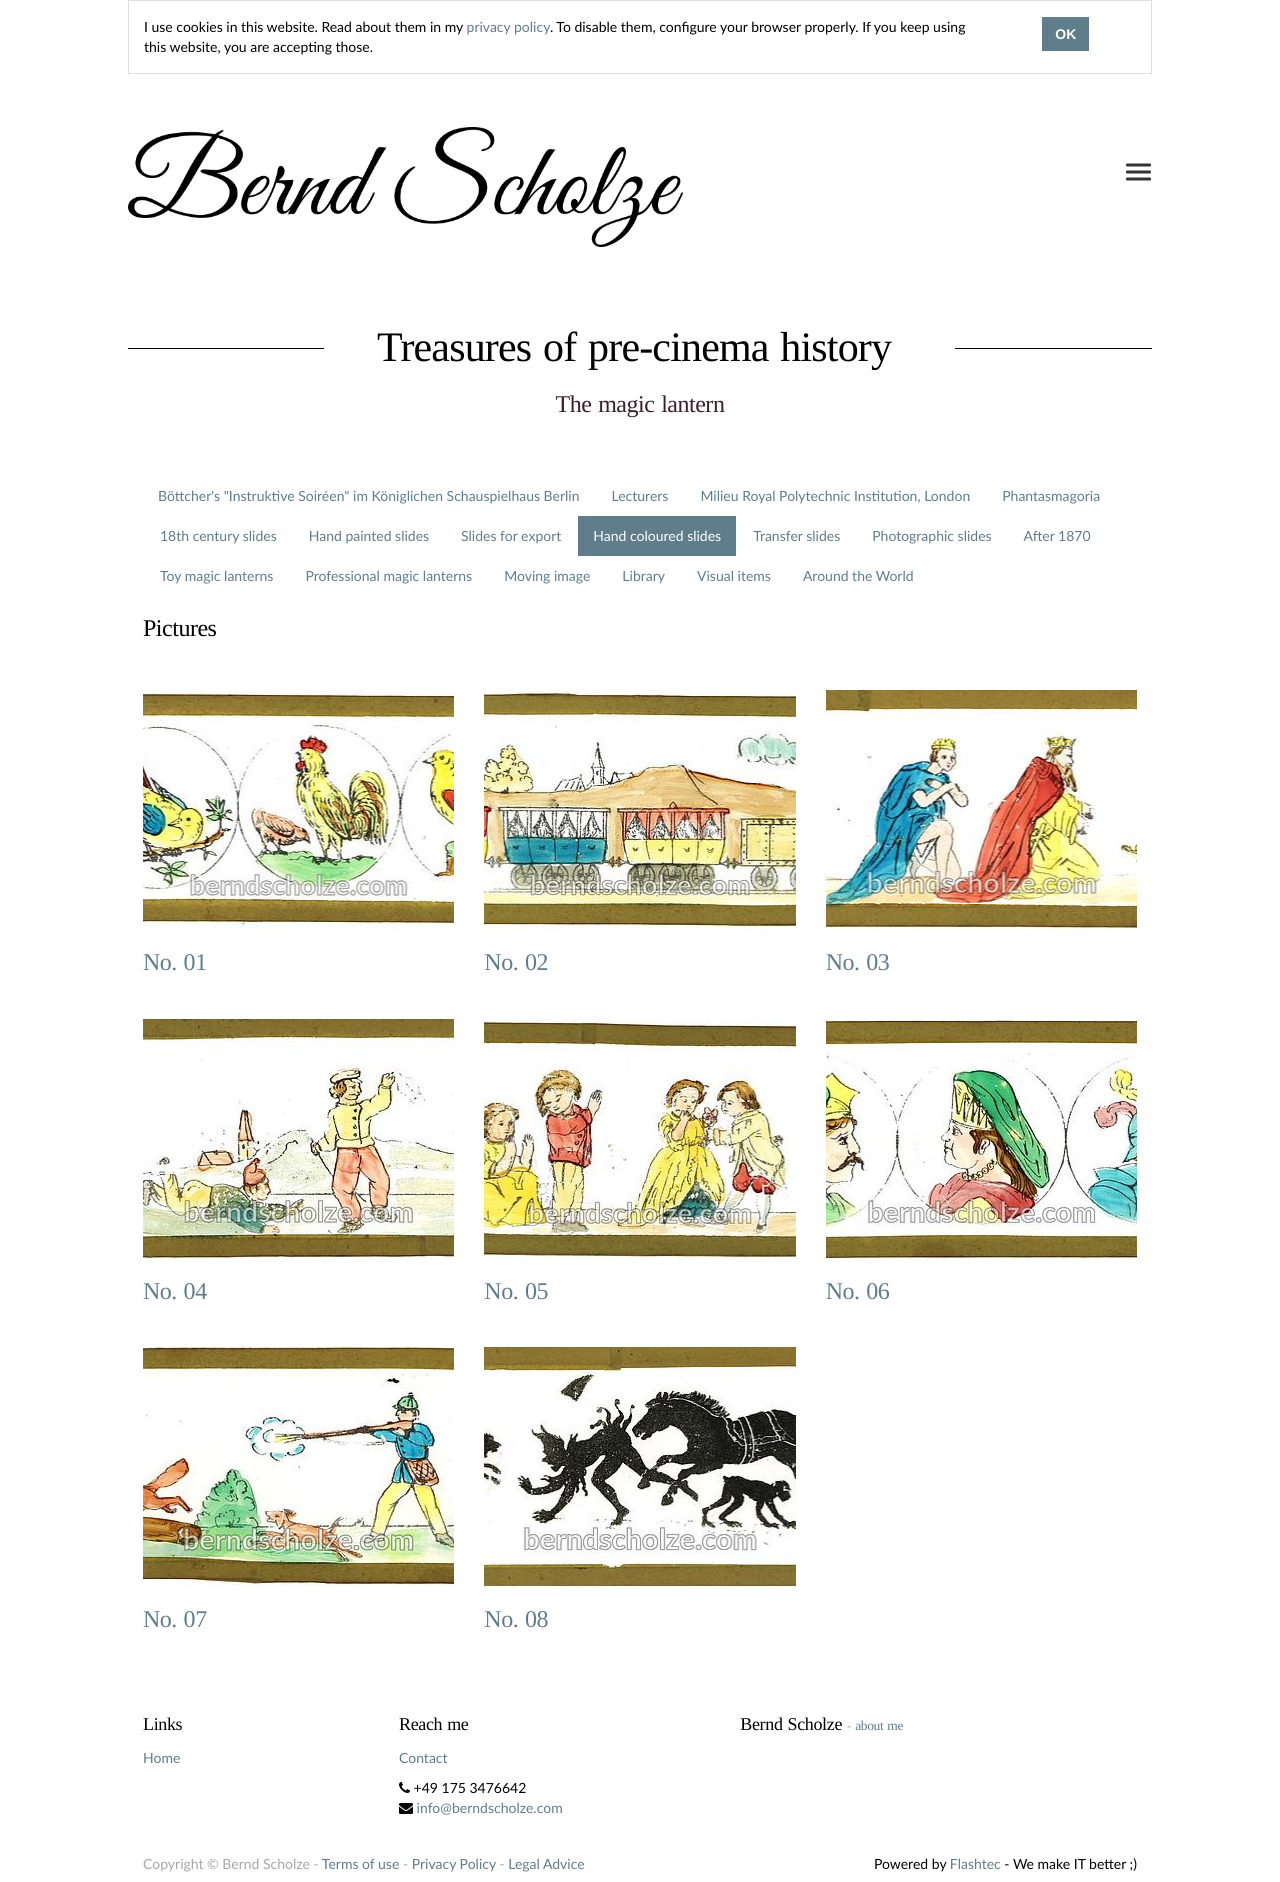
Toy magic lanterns (216, 575)
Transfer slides (796, 535)
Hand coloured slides (657, 535)
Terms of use (360, 1863)
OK (1065, 34)
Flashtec (975, 1863)
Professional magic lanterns (388, 575)
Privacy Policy (454, 1863)
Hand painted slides (369, 535)
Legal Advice (546, 1863)
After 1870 (1057, 535)
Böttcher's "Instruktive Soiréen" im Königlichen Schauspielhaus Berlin (369, 495)
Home (161, 1757)
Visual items (734, 575)
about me (879, 1725)
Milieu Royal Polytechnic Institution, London (835, 495)
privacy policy (508, 26)
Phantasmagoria (1051, 495)
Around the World (858, 575)
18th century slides (218, 535)
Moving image (547, 575)
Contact (423, 1757)
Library (643, 575)
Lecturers (640, 495)
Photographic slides (931, 535)
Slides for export (511, 535)
